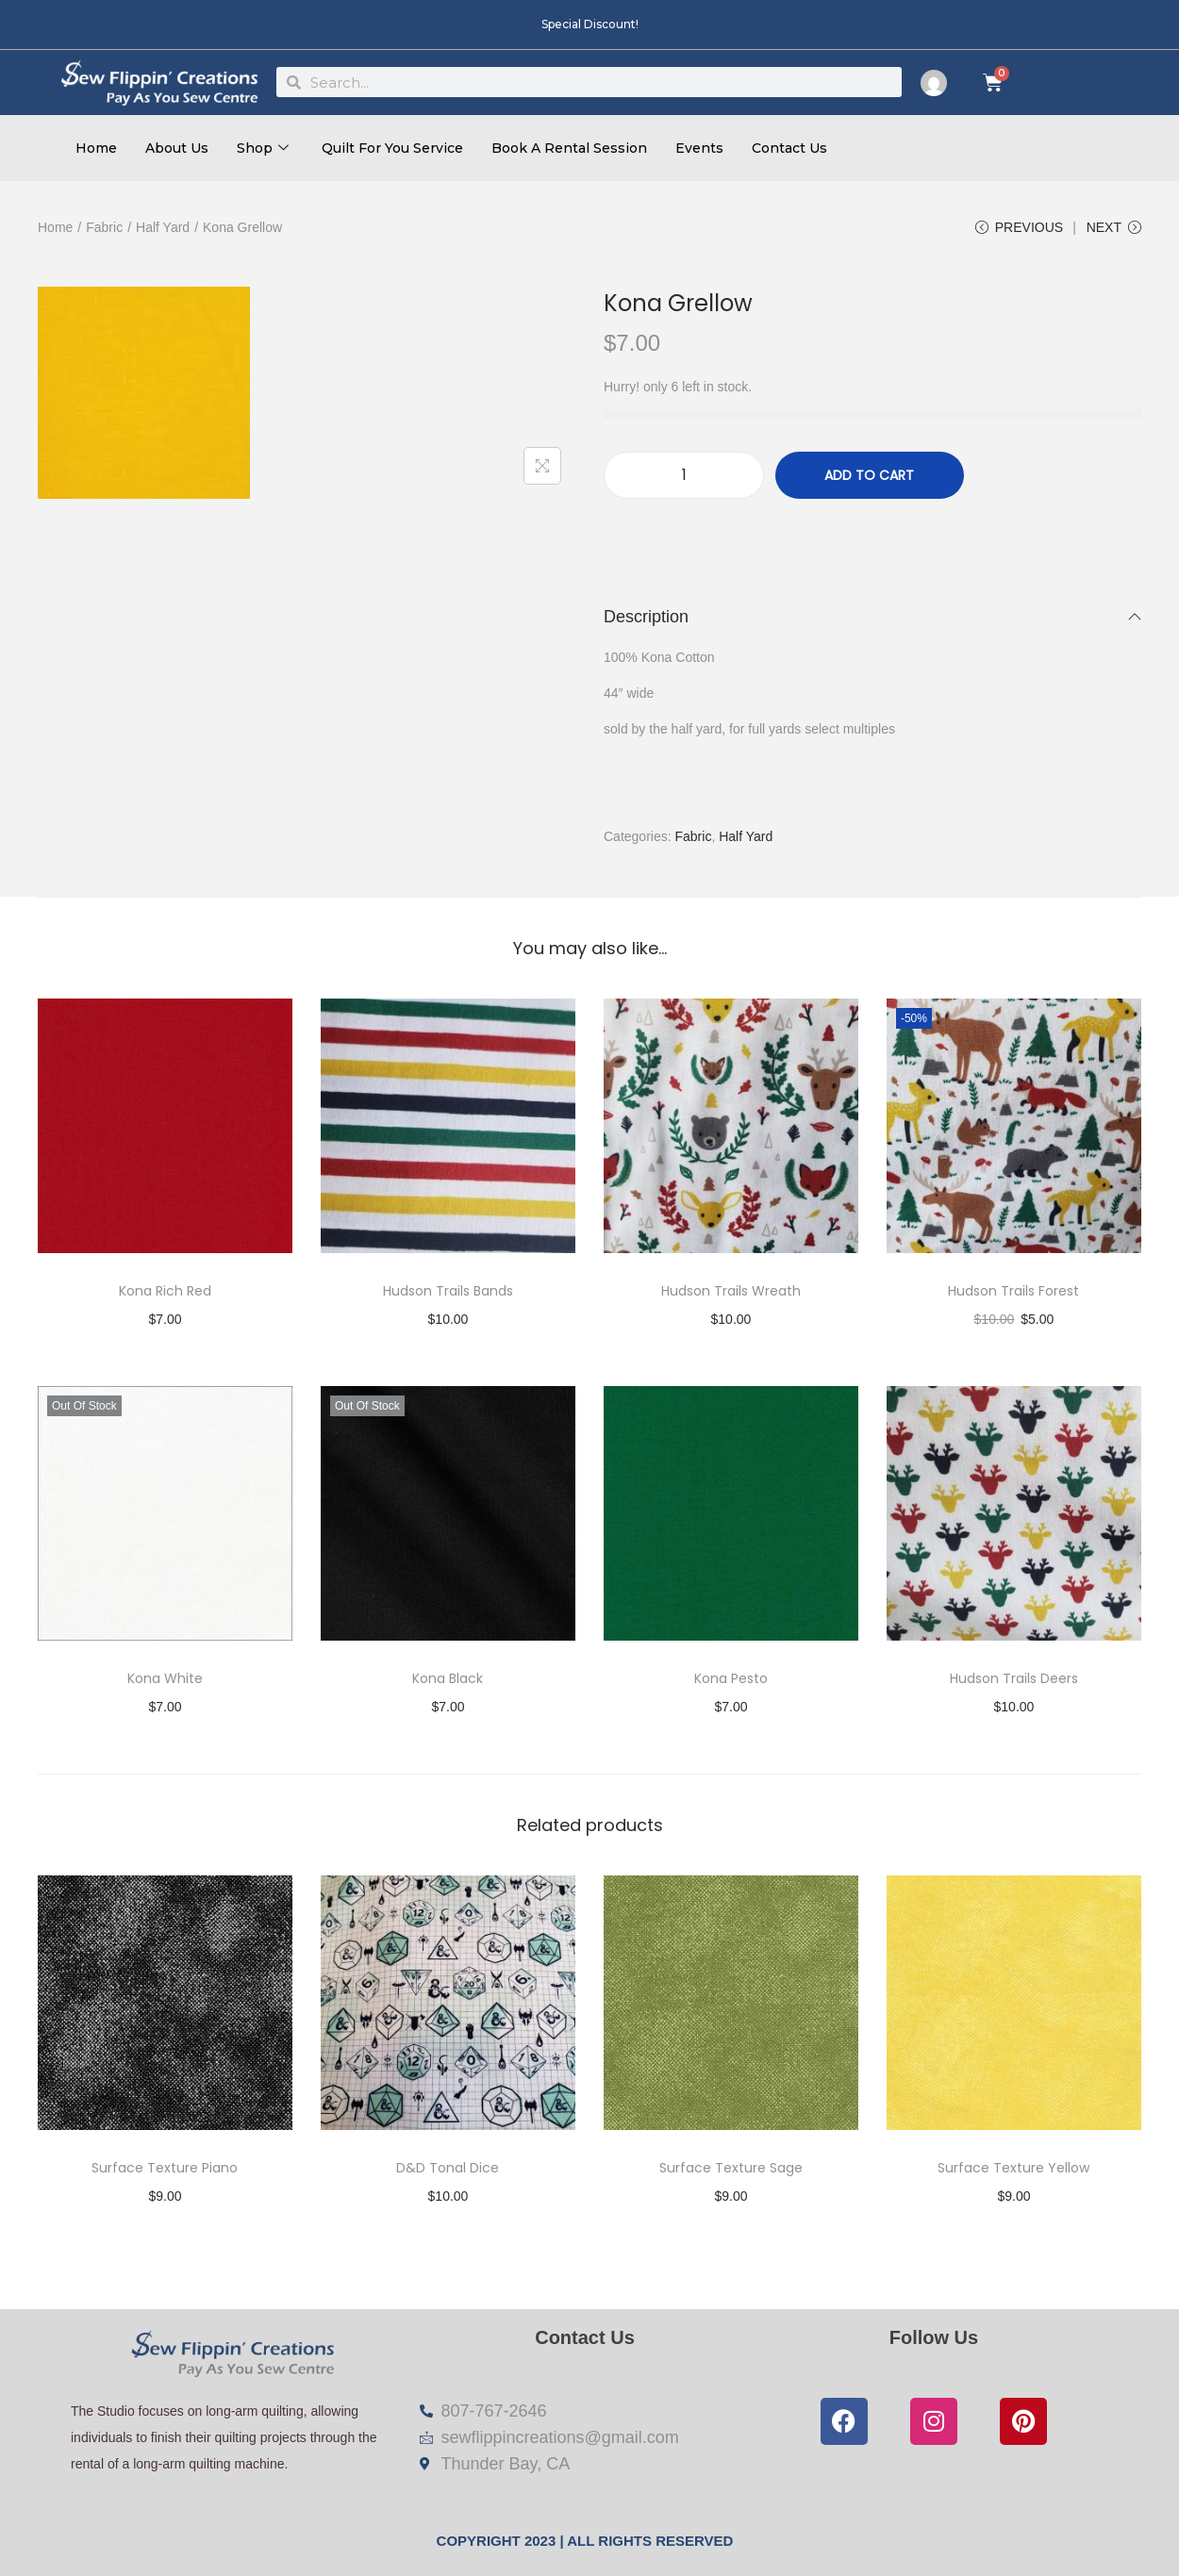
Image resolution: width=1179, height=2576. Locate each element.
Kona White (165, 1679)
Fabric (104, 227)
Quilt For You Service (392, 148)
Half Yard (163, 227)
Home (96, 148)
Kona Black (447, 1679)
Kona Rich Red (165, 1291)
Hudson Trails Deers (1014, 1679)
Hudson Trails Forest (1013, 1291)
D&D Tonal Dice (447, 2168)
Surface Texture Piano (164, 2168)
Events (699, 148)
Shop (265, 148)
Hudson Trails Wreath (731, 1291)
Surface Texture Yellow (1013, 2168)
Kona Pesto (731, 1679)
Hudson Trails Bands (448, 1291)
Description (872, 617)
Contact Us (789, 148)
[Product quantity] (684, 476)
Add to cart (869, 476)
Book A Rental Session (569, 148)
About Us (176, 148)
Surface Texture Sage (731, 2168)
